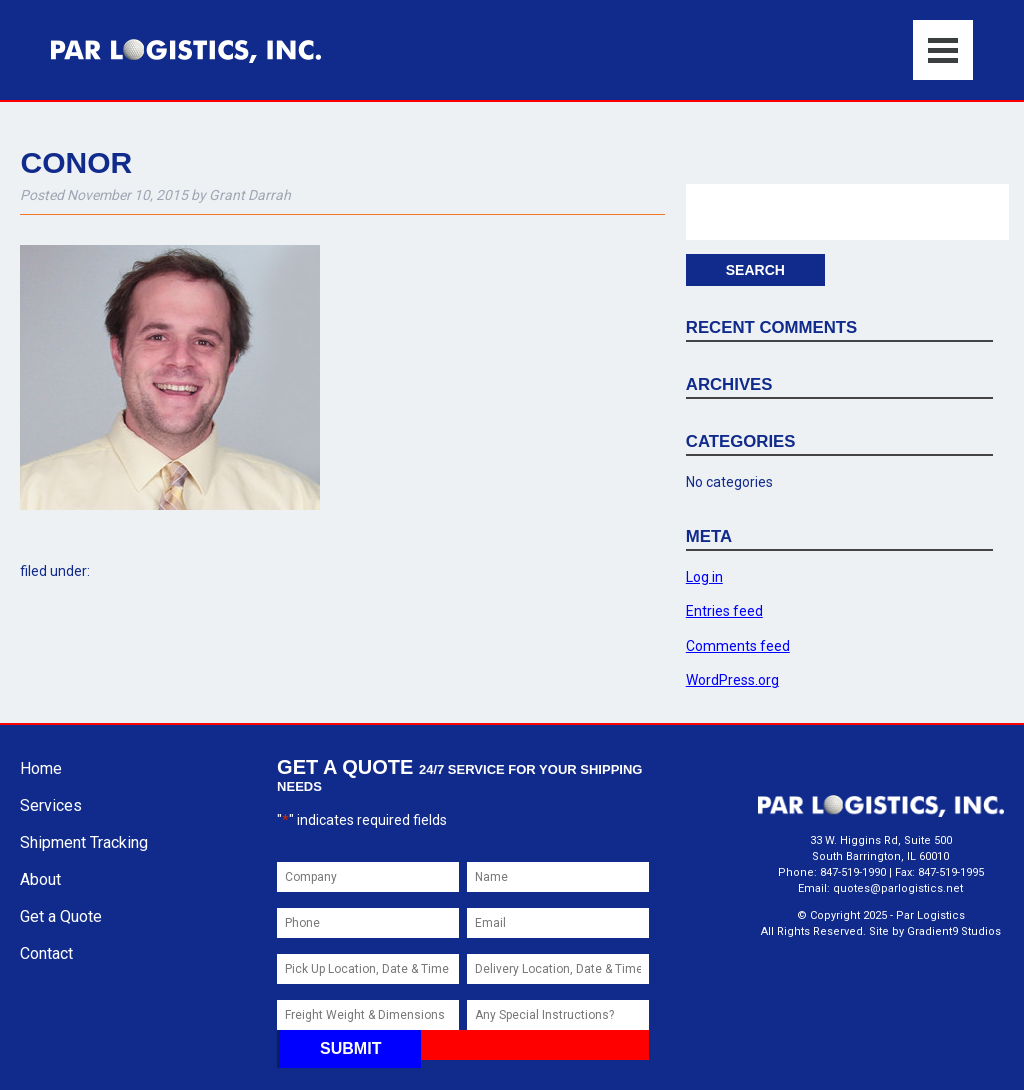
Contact (46, 953)
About (40, 879)
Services (51, 805)
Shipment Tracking (84, 842)
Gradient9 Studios (954, 931)
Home (41, 768)
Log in (704, 577)
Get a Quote (61, 916)
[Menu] (943, 50)
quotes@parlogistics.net (898, 888)
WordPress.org (732, 680)
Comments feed (738, 646)
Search (755, 270)
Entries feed (724, 611)
